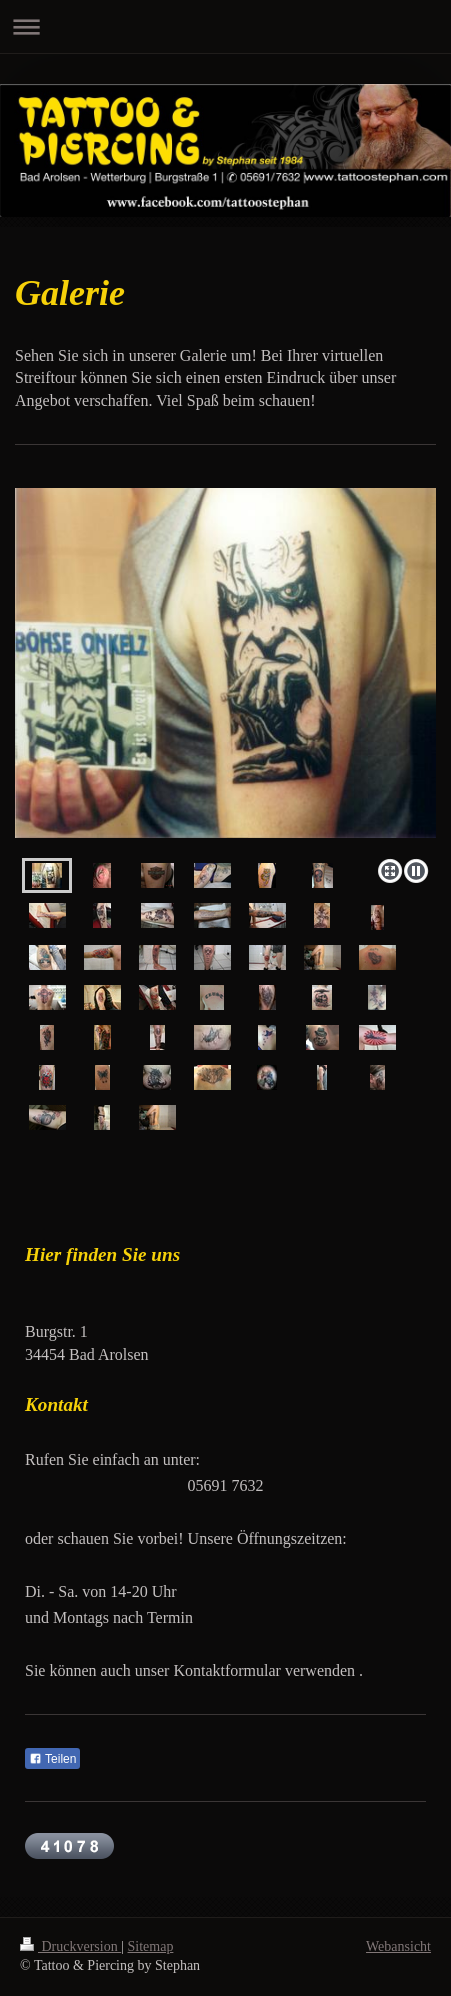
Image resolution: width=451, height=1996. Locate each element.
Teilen (52, 1759)
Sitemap (151, 1946)
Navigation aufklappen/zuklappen (225, 26)
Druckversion (70, 1946)
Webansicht (398, 1946)
